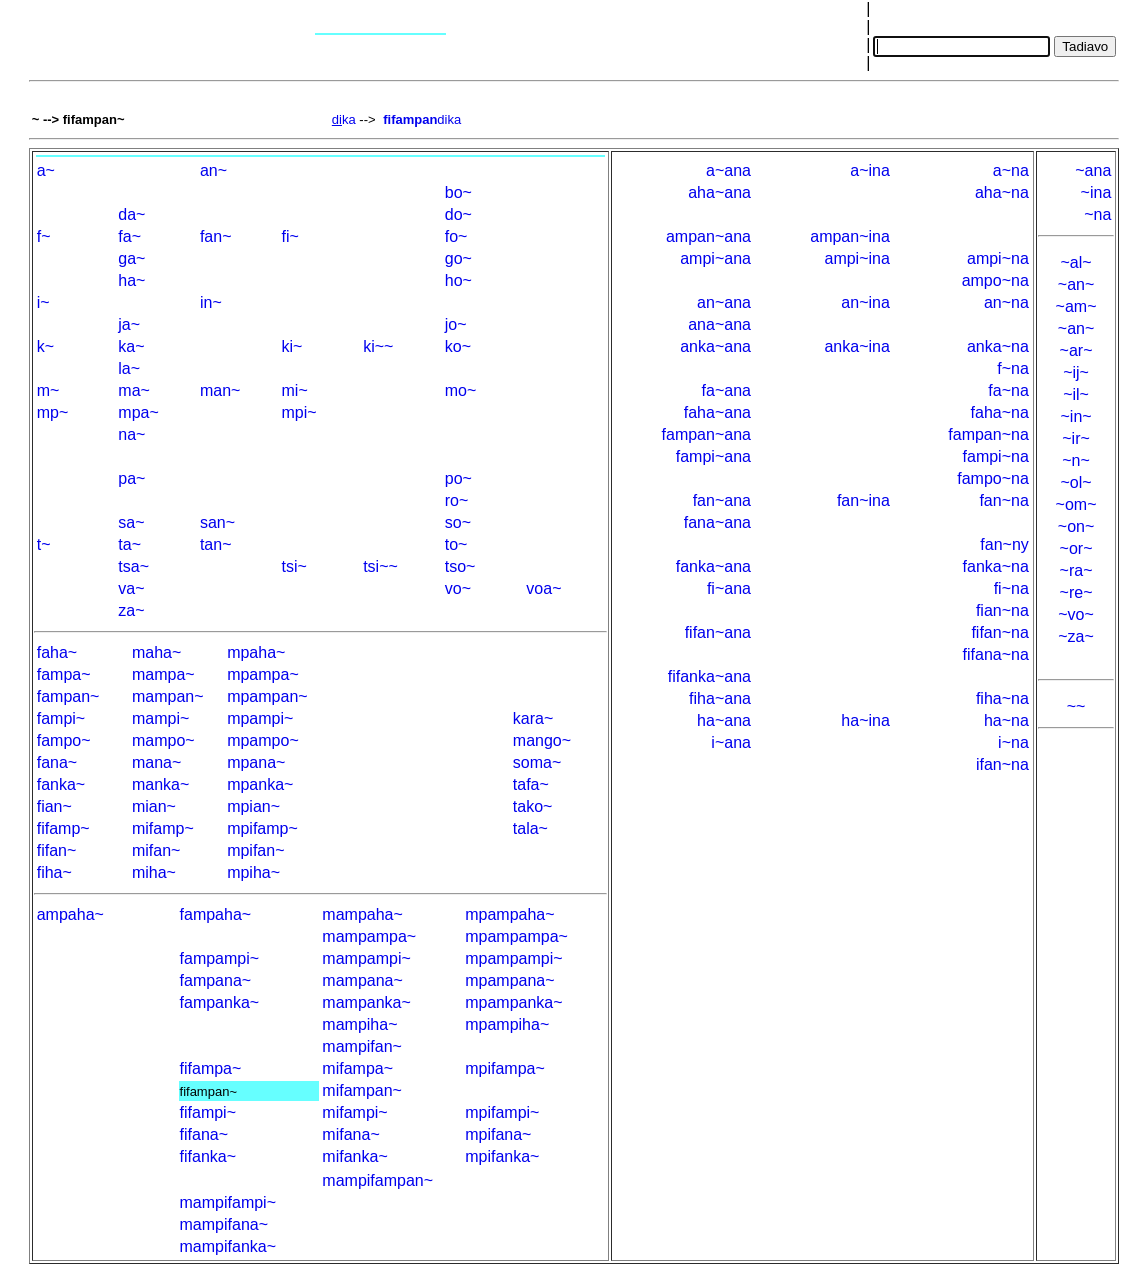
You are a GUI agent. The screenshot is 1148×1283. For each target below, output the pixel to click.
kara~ (533, 718)
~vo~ (1076, 614)
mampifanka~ (228, 1246)
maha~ (156, 652)
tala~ (530, 828)
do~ (458, 214)
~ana (1093, 170)
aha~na (1002, 192)
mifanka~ (354, 1156)
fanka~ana (713, 566)
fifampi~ (208, 1112)
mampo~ (163, 740)
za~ (131, 610)
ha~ (131, 280)
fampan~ (68, 696)
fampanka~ (220, 1002)
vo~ (458, 588)
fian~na (1002, 610)
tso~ (460, 566)
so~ (458, 522)
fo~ (456, 236)
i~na (1013, 742)
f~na (1013, 368)
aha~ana (719, 192)
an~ (213, 170)
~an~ (1076, 284)
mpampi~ (260, 718)
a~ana (728, 170)
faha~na (1000, 412)
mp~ (53, 412)
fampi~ (61, 718)
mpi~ (299, 412)
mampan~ (168, 696)
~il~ (1076, 394)
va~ (131, 588)
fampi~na (996, 456)
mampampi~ (366, 958)
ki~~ (378, 346)
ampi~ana (715, 258)
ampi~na (998, 258)
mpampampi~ (513, 958)
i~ (43, 302)
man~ (220, 390)
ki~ (292, 346)
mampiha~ (359, 1024)
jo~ (456, 324)
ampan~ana (708, 236)
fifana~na (996, 654)
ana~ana (719, 324)
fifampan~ (208, 1091)
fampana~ (216, 980)
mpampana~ (509, 980)
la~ (129, 368)
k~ (45, 346)
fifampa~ (211, 1068)
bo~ (458, 192)
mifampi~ (354, 1112)
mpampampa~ (516, 936)
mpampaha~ (509, 914)
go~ (458, 258)
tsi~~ (380, 566)
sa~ (131, 522)
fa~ (129, 236)
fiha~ (54, 872)
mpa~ (138, 412)
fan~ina (863, 500)
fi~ (290, 236)
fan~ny (1004, 544)
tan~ (216, 544)
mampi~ (160, 718)
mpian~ (253, 806)
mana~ (156, 762)
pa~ (131, 478)
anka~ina (856, 346)
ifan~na (1002, 764)
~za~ (1076, 636)
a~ (46, 170)
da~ (131, 214)
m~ (48, 390)
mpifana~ (498, 1134)
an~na (1006, 302)
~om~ (1076, 504)
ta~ (129, 544)
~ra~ (1076, 570)
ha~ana (724, 720)
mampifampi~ (228, 1202)
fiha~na (1002, 698)
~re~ (1076, 592)
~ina (1096, 192)
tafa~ (531, 784)
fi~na (1011, 588)
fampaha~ (216, 914)
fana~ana (717, 522)
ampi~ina (856, 258)
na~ (131, 434)
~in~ (1075, 416)
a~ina (870, 170)
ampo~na (995, 280)
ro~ (457, 500)
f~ (44, 236)
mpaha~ (256, 652)
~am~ (1076, 306)
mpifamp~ (262, 828)
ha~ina (865, 720)
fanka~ (61, 784)
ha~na (1006, 720)
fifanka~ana (709, 676)
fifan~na (999, 632)
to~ (456, 544)
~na (1097, 214)
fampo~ (64, 740)
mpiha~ (253, 872)
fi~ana (729, 588)
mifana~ (350, 1134)
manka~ (160, 784)
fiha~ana (720, 698)
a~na (1011, 170)
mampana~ (362, 980)
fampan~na (988, 434)
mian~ (154, 806)
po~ (458, 478)
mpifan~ (255, 850)
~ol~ (1075, 482)
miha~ (154, 872)
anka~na (998, 346)
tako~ (533, 806)
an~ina (865, 302)
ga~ (131, 258)
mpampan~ (267, 696)
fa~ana (726, 390)
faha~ (57, 652)
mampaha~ (362, 914)
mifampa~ (357, 1068)
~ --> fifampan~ (78, 119)
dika (422, 119)
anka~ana (715, 346)
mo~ (461, 390)
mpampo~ (263, 740)
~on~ (1076, 526)
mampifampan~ (377, 1180)
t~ (44, 544)
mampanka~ (366, 1002)
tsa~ (133, 566)
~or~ (1076, 548)
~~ (1076, 706)
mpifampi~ (502, 1112)
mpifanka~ (502, 1156)
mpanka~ (260, 784)
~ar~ (1076, 350)
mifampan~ (362, 1090)
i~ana (731, 742)
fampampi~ (220, 958)
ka (344, 119)
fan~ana (722, 500)
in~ (211, 302)
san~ (217, 522)
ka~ (131, 346)
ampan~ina (850, 236)
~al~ (1075, 262)
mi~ (295, 390)
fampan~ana (706, 434)
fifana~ (204, 1134)
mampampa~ (369, 936)
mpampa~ (263, 674)
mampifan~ (362, 1046)
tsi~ (294, 566)
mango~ (542, 740)
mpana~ (256, 762)
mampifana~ (224, 1224)
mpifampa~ (505, 1068)
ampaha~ (70, 914)
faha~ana (717, 412)
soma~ (537, 762)
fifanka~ (208, 1156)
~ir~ (1076, 438)
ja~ (129, 324)
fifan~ (57, 850)
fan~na (1003, 500)
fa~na (1008, 390)
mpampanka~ (513, 1002)
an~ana (724, 302)
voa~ (543, 588)
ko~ (458, 346)
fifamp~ (63, 828)
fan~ (216, 236)
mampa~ (163, 674)
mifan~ (156, 850)
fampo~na (993, 478)
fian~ (54, 806)
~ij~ (1076, 372)
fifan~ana (718, 632)
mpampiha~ (507, 1024)
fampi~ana (713, 456)
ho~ (458, 280)
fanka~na (996, 566)
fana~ (57, 762)
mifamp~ (163, 828)
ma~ (134, 390)
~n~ (1076, 460)
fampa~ (64, 674)
